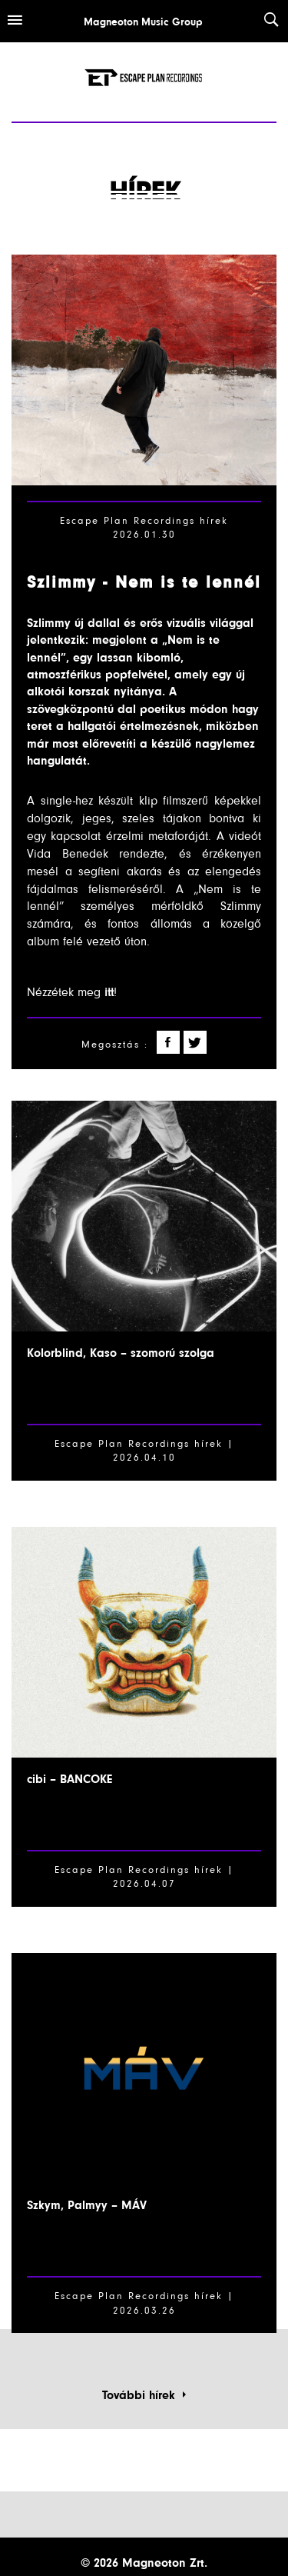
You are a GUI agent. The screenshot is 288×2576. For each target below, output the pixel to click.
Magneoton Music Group (143, 22)
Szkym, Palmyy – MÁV (87, 2205)
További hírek (144, 2395)
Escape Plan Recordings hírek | (144, 1870)
